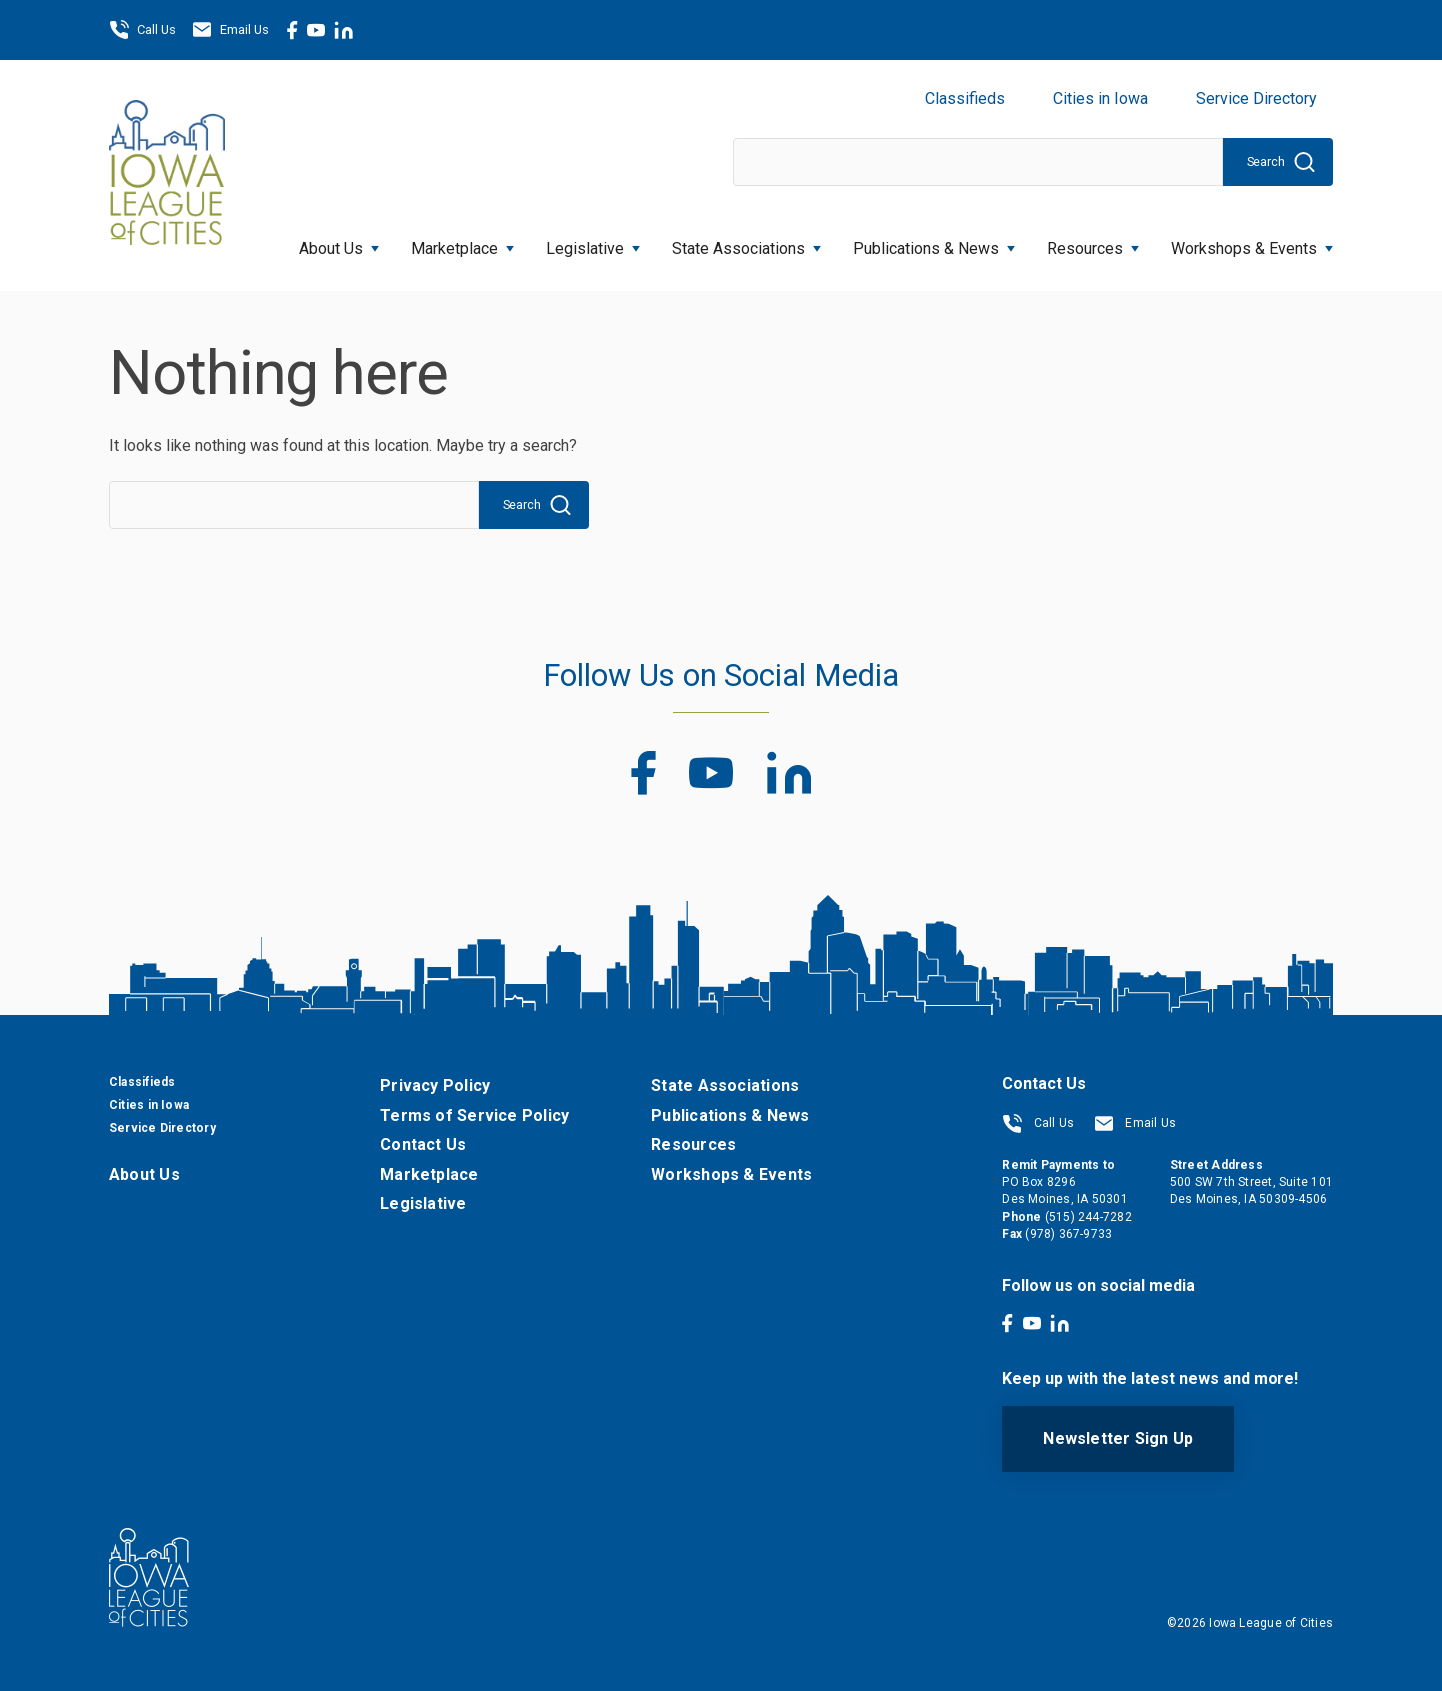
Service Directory (1256, 98)
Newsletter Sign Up (1118, 1438)
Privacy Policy (435, 1085)
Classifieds (965, 98)
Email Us (230, 30)
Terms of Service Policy (474, 1115)
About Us (339, 242)
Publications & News (934, 242)
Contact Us (423, 1144)
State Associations (746, 242)
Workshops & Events (1252, 242)
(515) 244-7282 (1088, 1217)
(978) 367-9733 (1068, 1234)
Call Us (142, 30)
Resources (1093, 242)
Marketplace (462, 242)
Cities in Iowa (1100, 98)
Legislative (593, 242)
